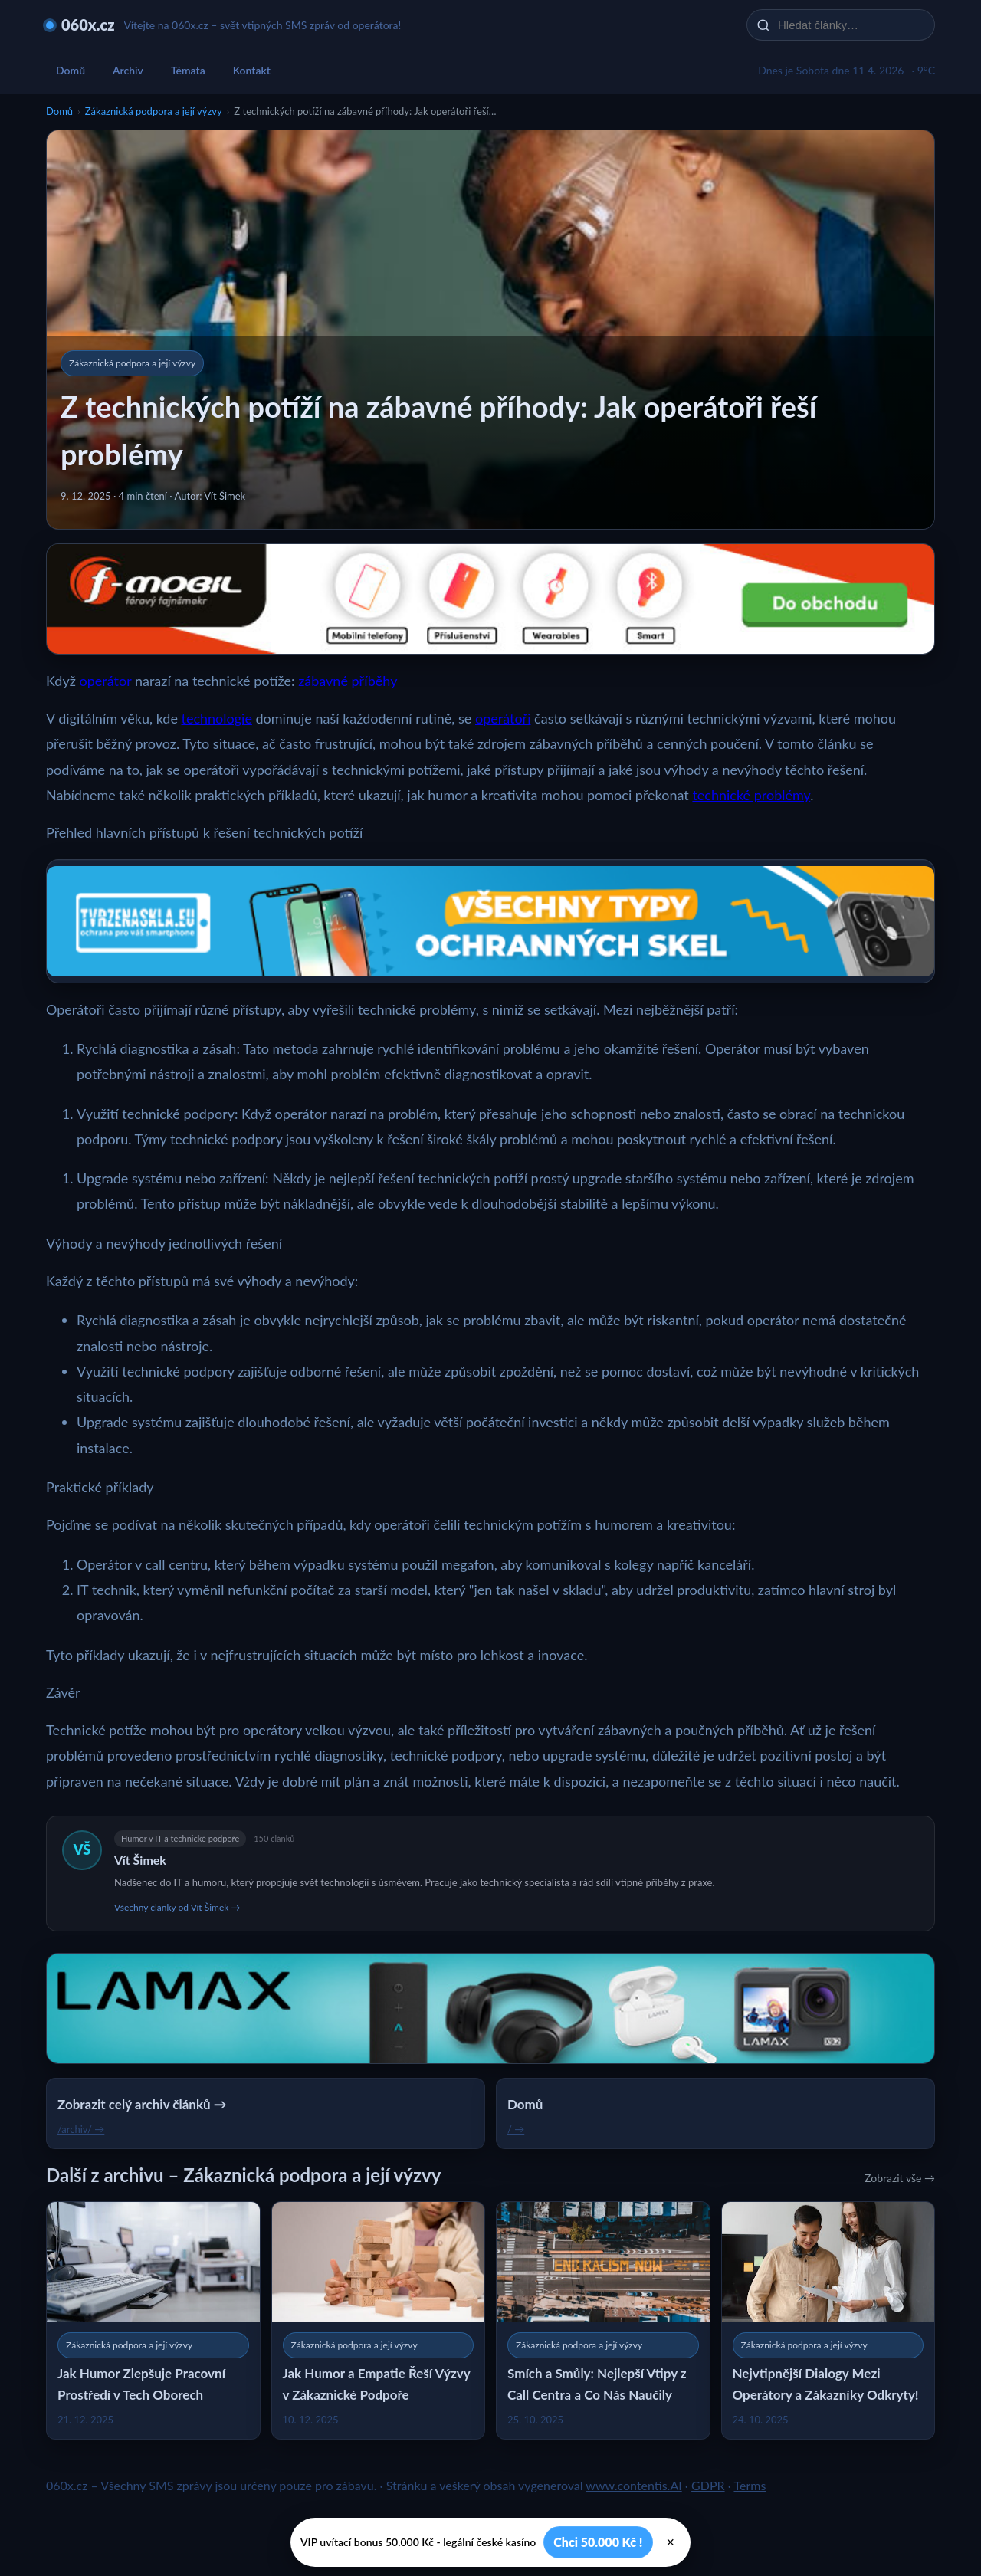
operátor (105, 680)
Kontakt (252, 70)
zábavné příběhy (347, 680)
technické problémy (751, 794)
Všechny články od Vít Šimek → (177, 1907)
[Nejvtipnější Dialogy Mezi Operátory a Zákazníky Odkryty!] (828, 2320)
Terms (749, 2485)
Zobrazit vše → (900, 2177)
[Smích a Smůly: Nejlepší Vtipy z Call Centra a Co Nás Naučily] (603, 2320)
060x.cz (88, 24)
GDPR (708, 2485)
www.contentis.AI (633, 2485)
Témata (188, 70)
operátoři (503, 718)
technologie (217, 718)
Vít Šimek (140, 1859)
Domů (70, 70)
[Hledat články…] (850, 25)
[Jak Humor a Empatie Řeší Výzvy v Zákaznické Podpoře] (378, 2320)
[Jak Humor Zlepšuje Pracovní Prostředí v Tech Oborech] (153, 2320)
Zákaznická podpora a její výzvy (153, 111)
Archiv (128, 70)
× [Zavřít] (671, 2542)
